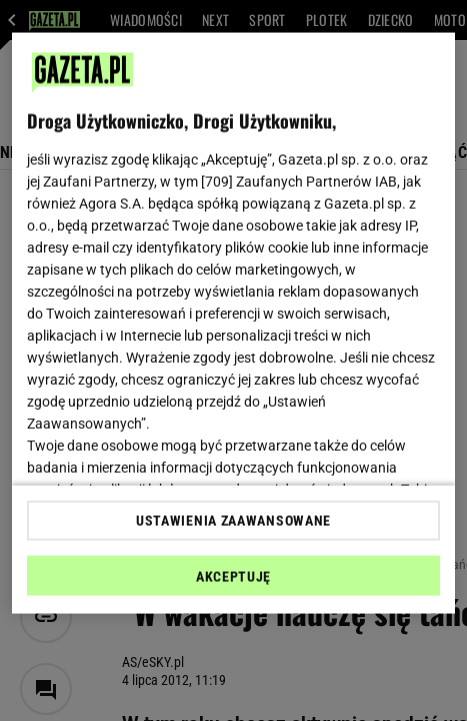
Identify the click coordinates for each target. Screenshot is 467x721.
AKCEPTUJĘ (233, 576)
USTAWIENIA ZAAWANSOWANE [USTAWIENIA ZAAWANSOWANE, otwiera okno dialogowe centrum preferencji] (233, 520)
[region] (234, 323)
